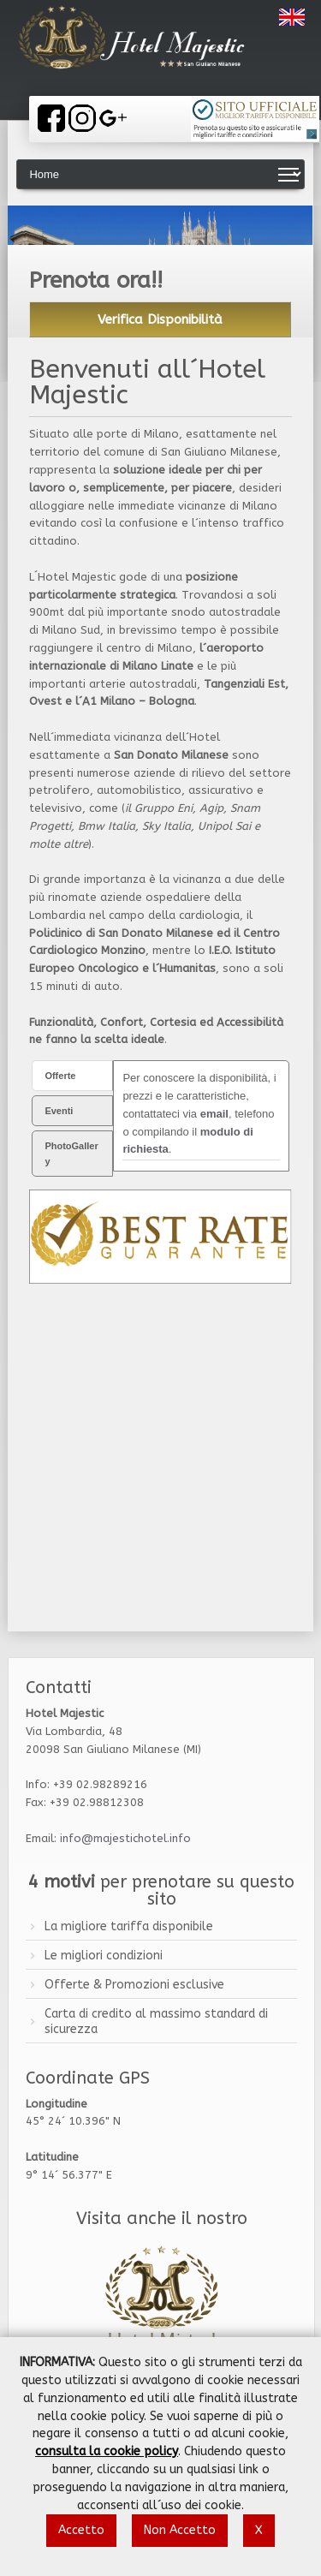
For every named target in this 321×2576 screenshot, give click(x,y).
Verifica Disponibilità (160, 319)
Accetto (81, 2530)
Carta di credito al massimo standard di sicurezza (156, 2021)
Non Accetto (180, 2530)
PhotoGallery (71, 1153)
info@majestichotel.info (125, 1838)
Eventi (59, 1111)
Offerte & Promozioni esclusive (134, 1984)
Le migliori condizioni (104, 1955)
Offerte (60, 1075)
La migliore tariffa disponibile (129, 1926)
